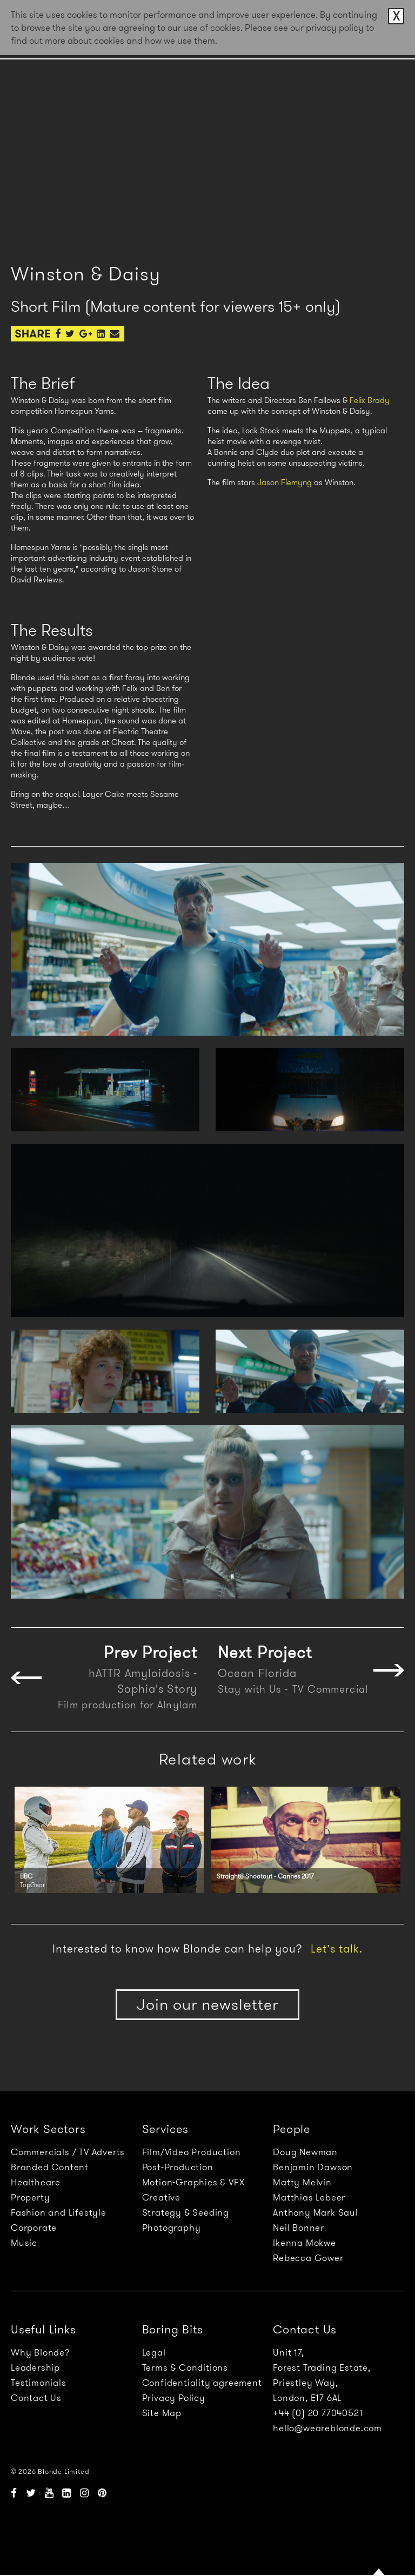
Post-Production (177, 2167)
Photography (171, 2227)
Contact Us (36, 2397)
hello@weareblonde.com (327, 2427)
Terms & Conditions (185, 2367)
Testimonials (38, 2382)
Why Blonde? (40, 2352)
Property (30, 2197)
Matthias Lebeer (309, 2197)
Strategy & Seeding (185, 2212)
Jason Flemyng (284, 482)
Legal (154, 2352)
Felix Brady (370, 400)
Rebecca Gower (308, 2257)
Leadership (35, 2367)
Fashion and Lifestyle (58, 2212)
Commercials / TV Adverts (68, 2151)
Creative (161, 2197)
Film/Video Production (191, 2151)
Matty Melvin (302, 2182)
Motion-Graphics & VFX (193, 2182)
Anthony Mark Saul (315, 2212)
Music (24, 2242)
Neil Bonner (298, 2227)
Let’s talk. (337, 1949)
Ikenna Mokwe (304, 2242)
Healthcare (36, 2182)
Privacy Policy (173, 2397)
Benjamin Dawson (313, 2167)
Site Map (162, 2412)
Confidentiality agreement (202, 2382)
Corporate (34, 2227)
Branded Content (50, 2167)
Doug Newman (305, 2151)
